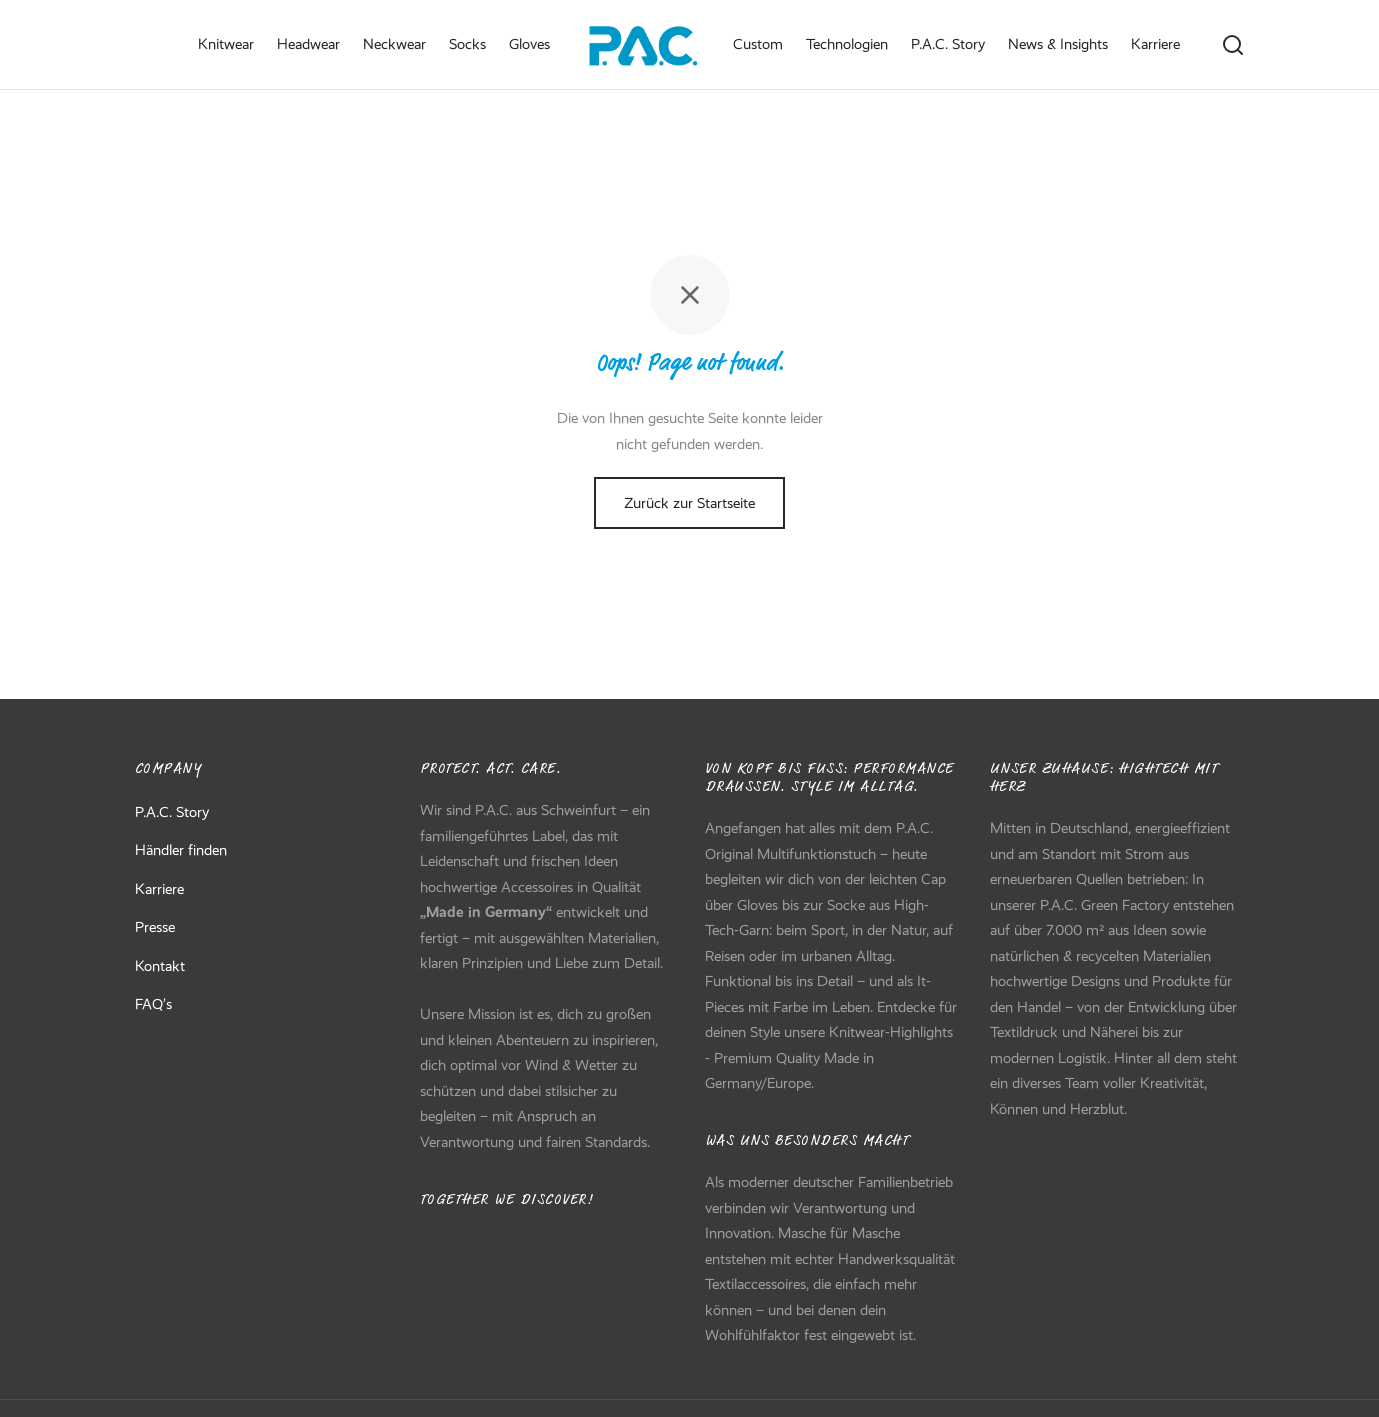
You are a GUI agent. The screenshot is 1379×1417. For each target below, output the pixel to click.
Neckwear (394, 44)
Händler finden (181, 855)
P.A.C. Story (948, 44)
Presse (155, 932)
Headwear (308, 44)
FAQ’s (153, 1009)
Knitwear (226, 44)
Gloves (529, 44)
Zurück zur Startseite (689, 508)
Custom (758, 44)
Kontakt (160, 970)
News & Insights (1058, 44)
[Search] (1233, 45)
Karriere (1155, 44)
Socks (467, 44)
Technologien (847, 44)
